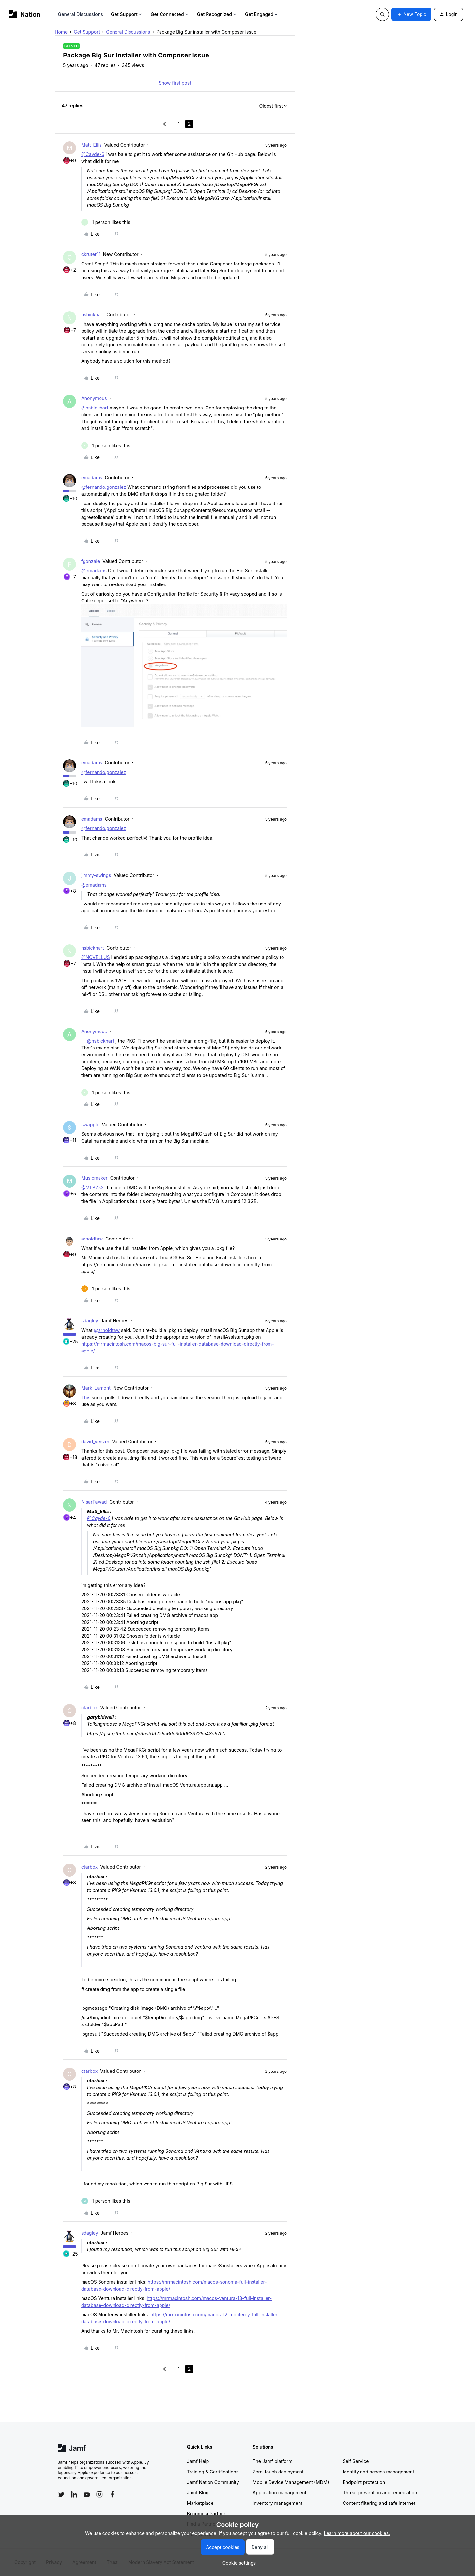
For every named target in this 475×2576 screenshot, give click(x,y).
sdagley (89, 1320)
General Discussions (80, 14)
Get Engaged (262, 14)
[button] (411, 14)
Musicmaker (94, 1178)
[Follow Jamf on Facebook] (112, 2494)
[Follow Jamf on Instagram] (99, 2494)
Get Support (127, 14)
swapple (90, 1124)
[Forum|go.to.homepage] (24, 14)
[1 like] (105, 222)
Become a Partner (206, 2513)
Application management (279, 2492)
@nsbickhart (94, 407)
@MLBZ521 (93, 1187)
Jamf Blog (198, 2492)
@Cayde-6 (92, 154)
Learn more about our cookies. (357, 2533)
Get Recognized (217, 14)
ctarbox (89, 1707)
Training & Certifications (213, 2471)
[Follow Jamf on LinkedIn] (74, 2494)
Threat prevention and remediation (380, 2492)
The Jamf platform (273, 2461)
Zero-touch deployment (278, 2471)
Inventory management (277, 2503)
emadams (91, 477)
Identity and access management (378, 2471)
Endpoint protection (364, 2482)
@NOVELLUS (95, 957)
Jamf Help (198, 2461)
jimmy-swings (96, 875)
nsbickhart (92, 314)
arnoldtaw (92, 1238)
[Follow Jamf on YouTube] (87, 2494)
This (85, 1397)
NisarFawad (94, 1502)
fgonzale (90, 561)
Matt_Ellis (91, 145)
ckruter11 (90, 254)
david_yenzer (95, 1441)
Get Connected (170, 14)
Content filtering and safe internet (379, 2503)
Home (61, 32)
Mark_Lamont (96, 1388)
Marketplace (200, 2503)
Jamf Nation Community (213, 2482)
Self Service (356, 2461)
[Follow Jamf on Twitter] (61, 2494)
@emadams (94, 570)
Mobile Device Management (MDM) (291, 2482)
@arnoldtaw (107, 1330)
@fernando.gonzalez (103, 487)
